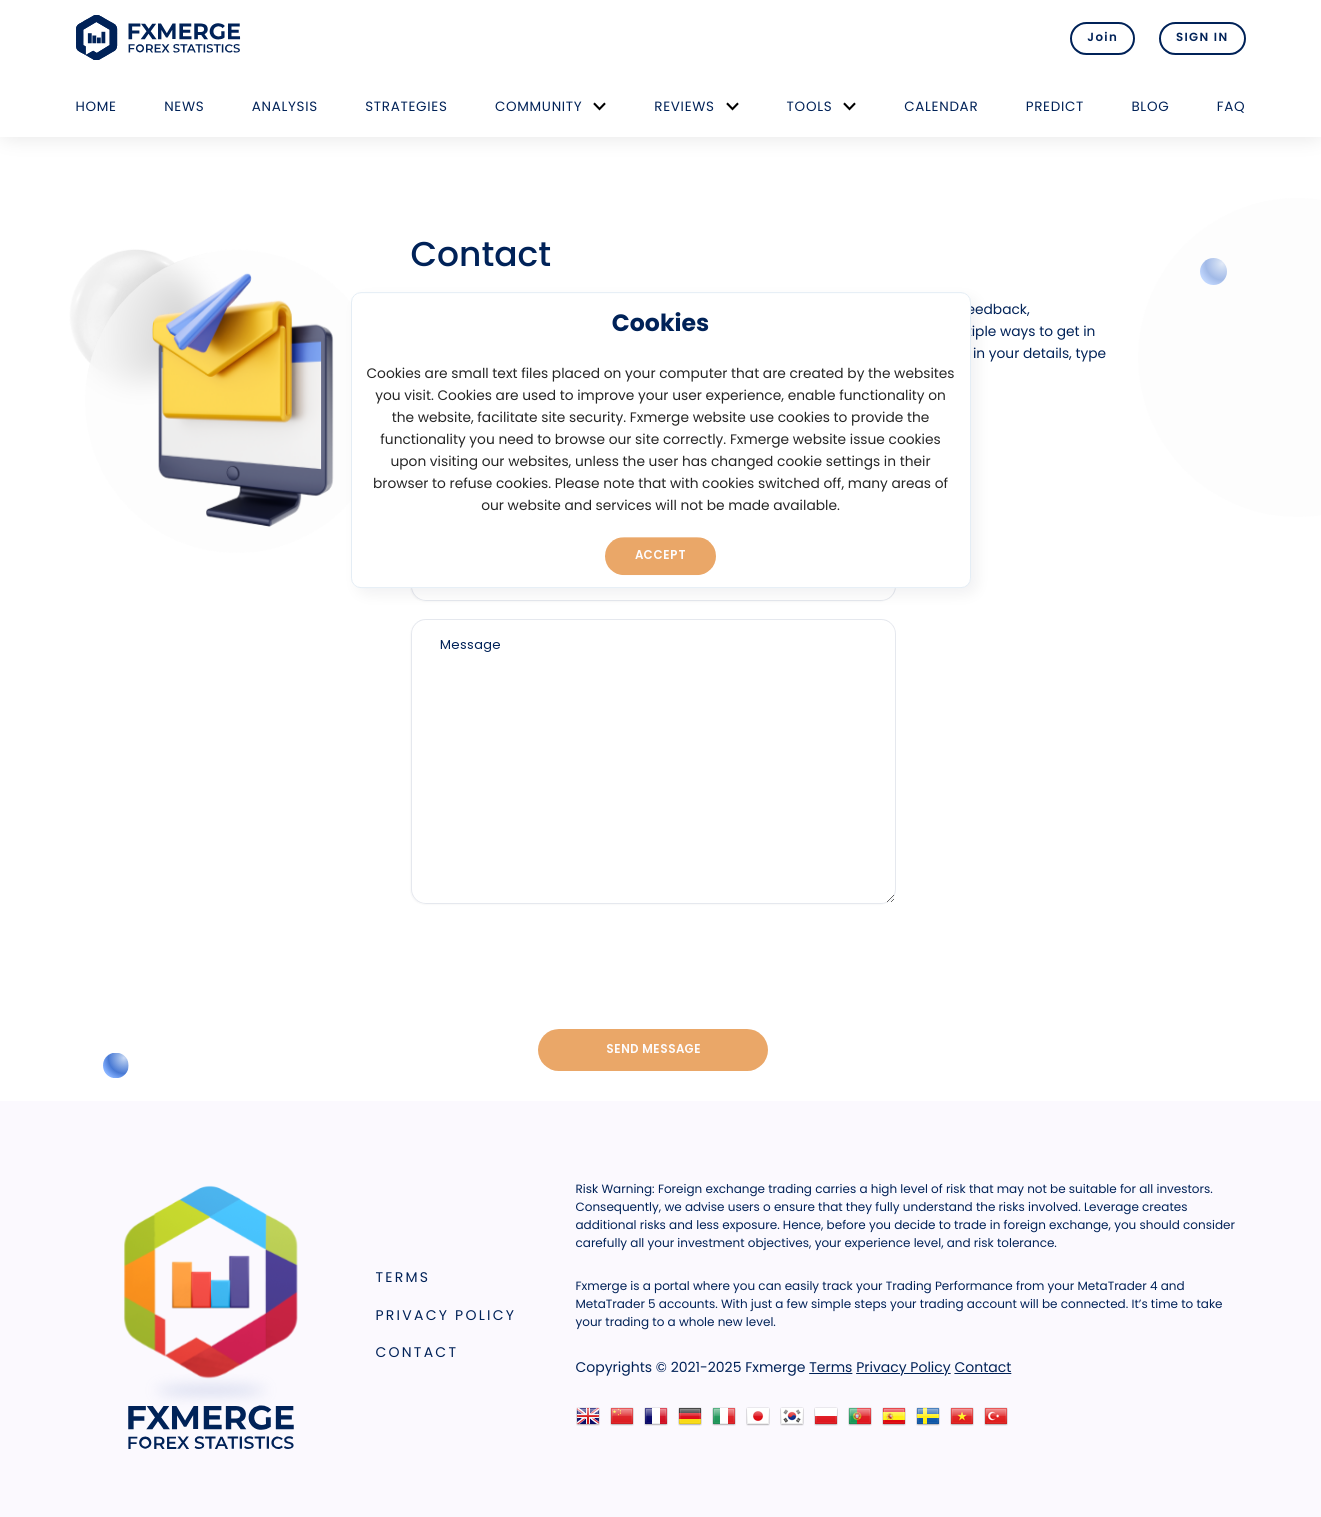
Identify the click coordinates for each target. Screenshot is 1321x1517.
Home (96, 106)
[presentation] (653, 968)
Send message (653, 1049)
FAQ (1231, 106)
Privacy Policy (446, 1315)
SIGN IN (1202, 38)
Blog (1150, 106)
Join (1102, 38)
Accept (660, 555)
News (184, 106)
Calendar (941, 106)
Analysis (285, 106)
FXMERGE (161, 37)
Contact (417, 1352)
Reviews (684, 106)
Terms (403, 1277)
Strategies (406, 106)
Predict (1055, 106)
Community (539, 106)
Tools (810, 106)
